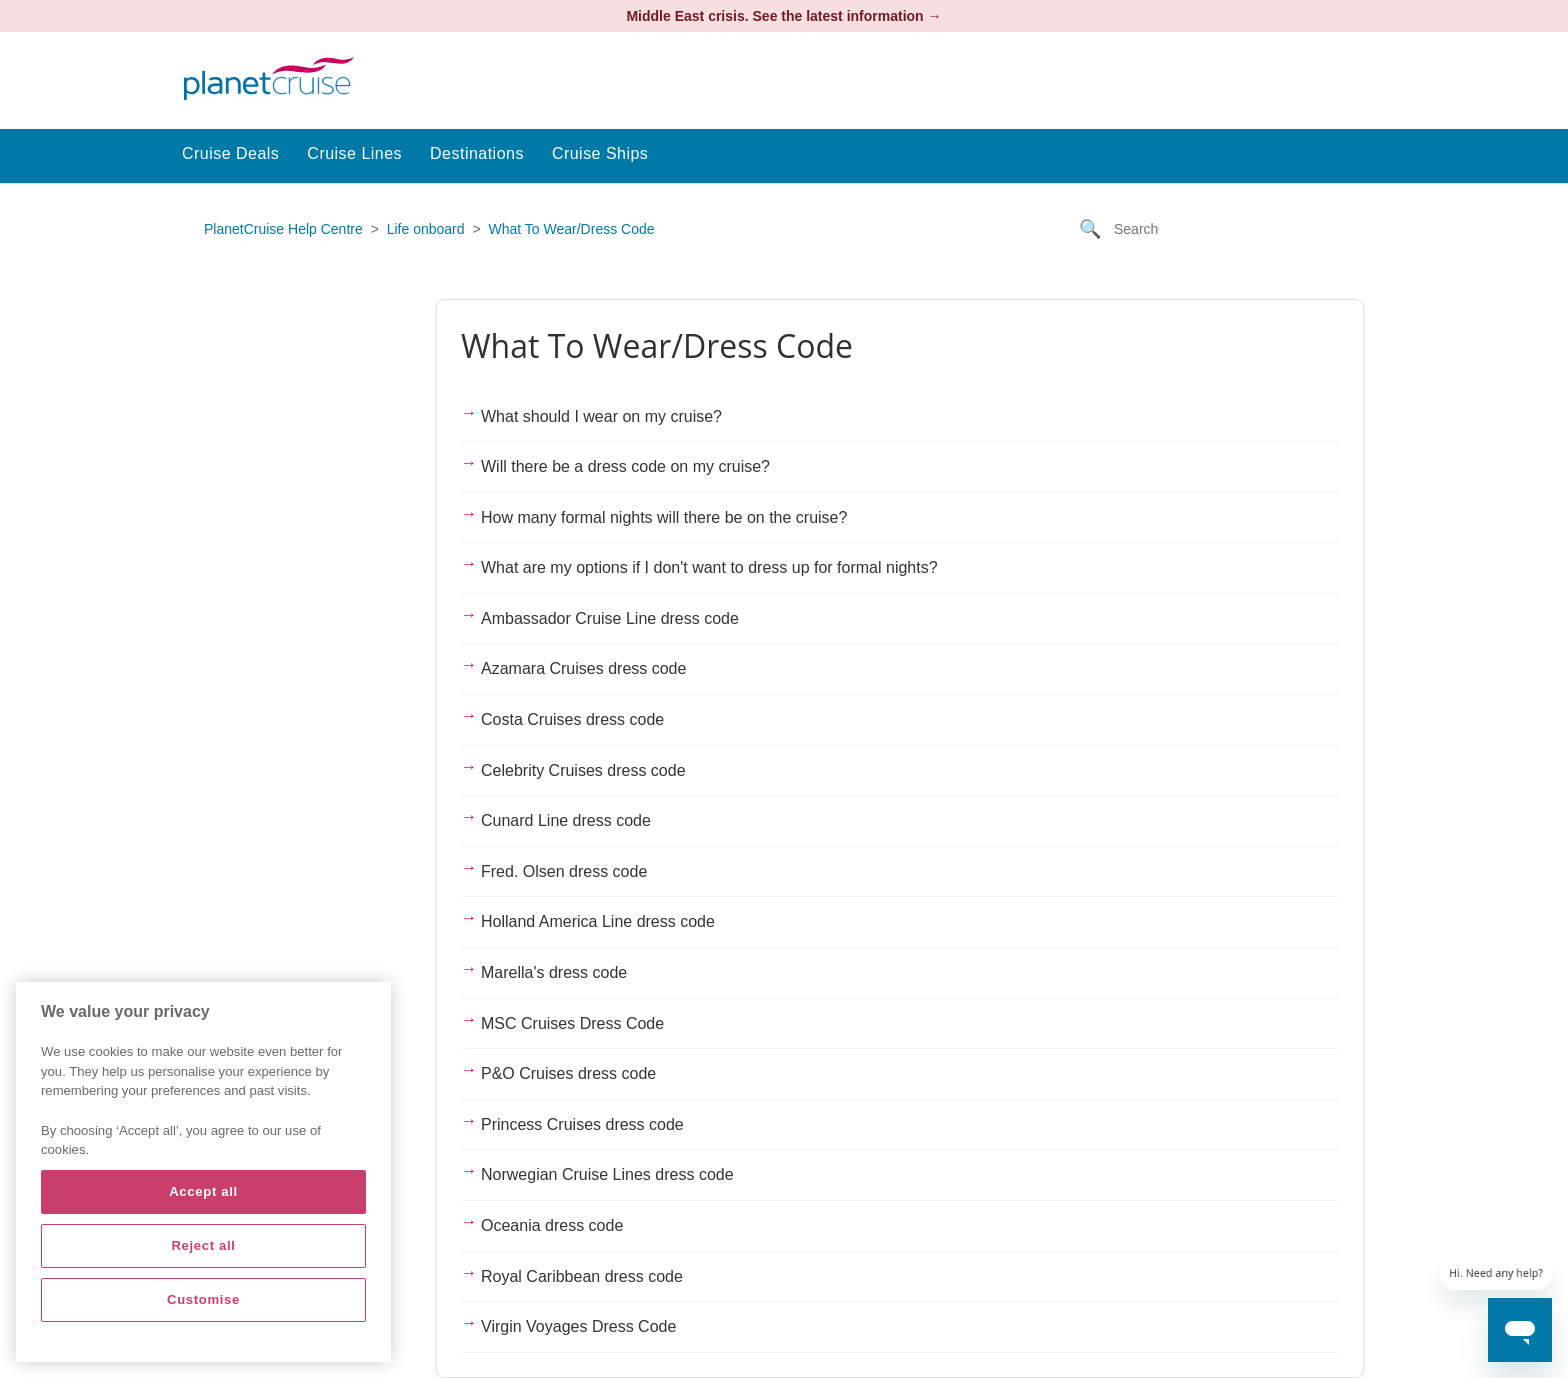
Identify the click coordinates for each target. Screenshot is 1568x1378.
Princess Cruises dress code (582, 1124)
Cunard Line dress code (566, 820)
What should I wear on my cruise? (601, 416)
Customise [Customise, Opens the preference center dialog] (203, 1299)
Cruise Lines (354, 153)
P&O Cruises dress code (568, 1073)
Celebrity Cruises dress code (583, 770)
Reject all (203, 1245)
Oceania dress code (552, 1225)
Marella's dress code (554, 972)
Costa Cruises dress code (572, 719)
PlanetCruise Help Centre (283, 229)
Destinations (477, 153)
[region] (203, 1172)
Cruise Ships (600, 153)
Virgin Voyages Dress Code (578, 1326)
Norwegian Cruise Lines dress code (607, 1174)
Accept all (203, 1191)
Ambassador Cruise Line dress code (610, 618)
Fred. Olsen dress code (564, 871)
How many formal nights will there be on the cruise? (664, 517)
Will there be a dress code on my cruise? (625, 466)
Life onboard (426, 229)
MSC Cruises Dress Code (572, 1023)
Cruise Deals (230, 153)
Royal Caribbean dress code (582, 1276)
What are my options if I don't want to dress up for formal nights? (709, 567)
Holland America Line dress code (598, 921)
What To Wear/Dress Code (572, 229)
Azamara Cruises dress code (583, 668)
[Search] (1214, 229)
